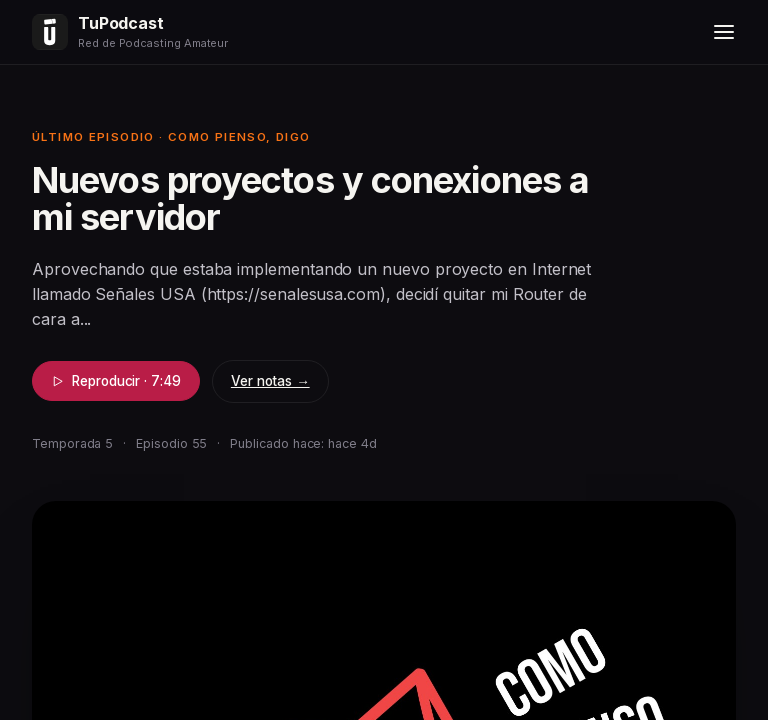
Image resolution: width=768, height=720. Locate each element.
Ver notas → (270, 381)
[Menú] (724, 32)
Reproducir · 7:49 (116, 381)
